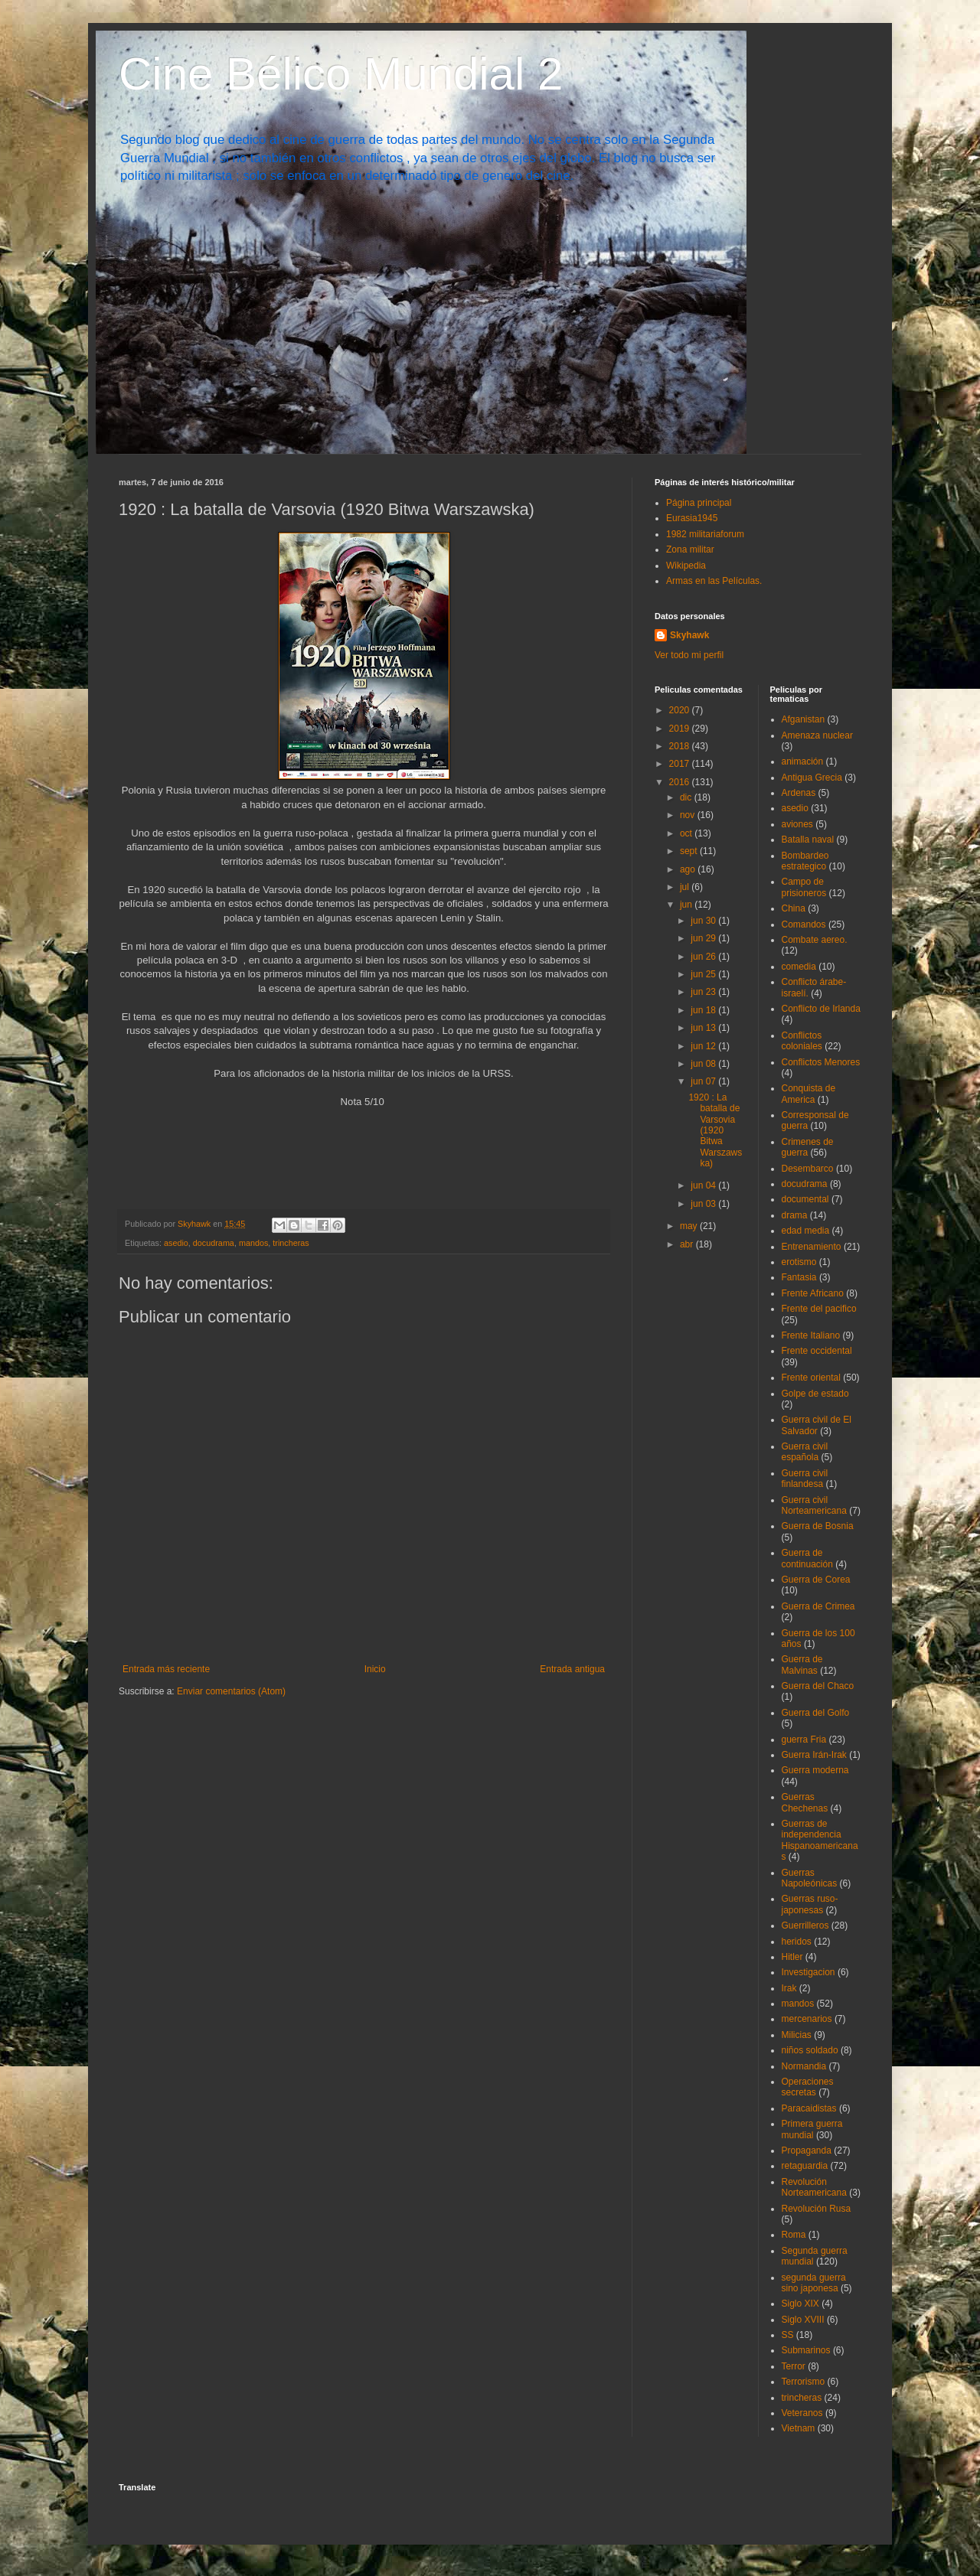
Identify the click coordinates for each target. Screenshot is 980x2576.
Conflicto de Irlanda (821, 1008)
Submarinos (806, 2350)
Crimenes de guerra (808, 1147)
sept (690, 851)
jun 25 (704, 974)
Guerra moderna (815, 1770)
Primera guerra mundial (812, 2129)
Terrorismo (803, 2381)
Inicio (375, 1669)
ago (688, 869)
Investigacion (808, 1972)
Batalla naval (808, 839)
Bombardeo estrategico (805, 861)
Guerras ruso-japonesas (810, 1904)
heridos (797, 1941)
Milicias (797, 2035)
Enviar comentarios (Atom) (231, 1691)
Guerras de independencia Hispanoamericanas (820, 1840)
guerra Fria (804, 1739)
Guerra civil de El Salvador (816, 1425)
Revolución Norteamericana (814, 2187)
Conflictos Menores (821, 1062)
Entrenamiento (811, 1246)
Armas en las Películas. (714, 581)
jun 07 (704, 1081)
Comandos (804, 924)
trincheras (291, 1242)
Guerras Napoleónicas (810, 1878)
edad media (806, 1230)
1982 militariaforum (705, 534)
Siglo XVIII (803, 2319)
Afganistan (803, 719)
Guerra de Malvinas (802, 1664)
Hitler (792, 1957)
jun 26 (704, 956)
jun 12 (704, 1046)
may (690, 1226)
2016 (680, 782)
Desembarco (808, 1168)
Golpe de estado (815, 1393)
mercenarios (807, 2019)
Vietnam (798, 2428)
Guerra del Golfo (816, 1712)
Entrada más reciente (166, 1669)
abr (688, 1244)
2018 (680, 746)
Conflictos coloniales (802, 1041)
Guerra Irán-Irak (814, 1754)
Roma (794, 2234)
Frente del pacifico (819, 1308)
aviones (797, 824)
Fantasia (799, 1277)
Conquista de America (809, 1093)
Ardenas (799, 792)
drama (795, 1215)
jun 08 (704, 1063)
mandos (253, 1242)
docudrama (213, 1242)
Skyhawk (689, 635)
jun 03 (704, 1203)
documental (805, 1199)
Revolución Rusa (816, 2208)
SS (788, 2335)
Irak (789, 1988)
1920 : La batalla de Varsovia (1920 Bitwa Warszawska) (715, 1130)
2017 (680, 763)
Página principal (698, 502)
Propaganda (806, 2150)
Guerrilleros (805, 1925)
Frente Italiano (811, 1335)
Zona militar (690, 549)
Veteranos (802, 2413)
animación (803, 761)
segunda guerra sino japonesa (814, 2283)
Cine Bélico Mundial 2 (341, 73)
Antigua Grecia (812, 777)
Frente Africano (813, 1293)
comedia (799, 966)
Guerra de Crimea (818, 1606)
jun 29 (704, 938)
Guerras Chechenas (805, 1802)
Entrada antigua (572, 1669)
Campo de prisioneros (804, 887)
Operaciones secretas (808, 2087)
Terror (793, 2366)
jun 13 (704, 1027)
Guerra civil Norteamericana (814, 1505)
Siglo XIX (800, 2303)
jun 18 (704, 1010)
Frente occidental (817, 1350)
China (793, 908)
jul (685, 887)
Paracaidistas (809, 2108)
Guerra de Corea (816, 1579)
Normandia (804, 2066)
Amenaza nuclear (817, 735)
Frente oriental (811, 1377)
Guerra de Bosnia (818, 1526)
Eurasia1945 (691, 518)
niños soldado (810, 2050)
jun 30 (704, 920)
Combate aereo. (815, 939)
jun (687, 904)
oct (687, 833)
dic (687, 797)
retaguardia (805, 2165)
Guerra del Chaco (818, 1686)
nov (688, 815)
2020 (680, 710)
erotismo (799, 1262)
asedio (176, 1242)
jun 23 (704, 991)
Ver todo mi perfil (689, 655)
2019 (680, 728)
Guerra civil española (805, 1451)
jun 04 (704, 1185)
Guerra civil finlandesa (805, 1478)
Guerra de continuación (807, 1558)
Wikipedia (686, 565)
